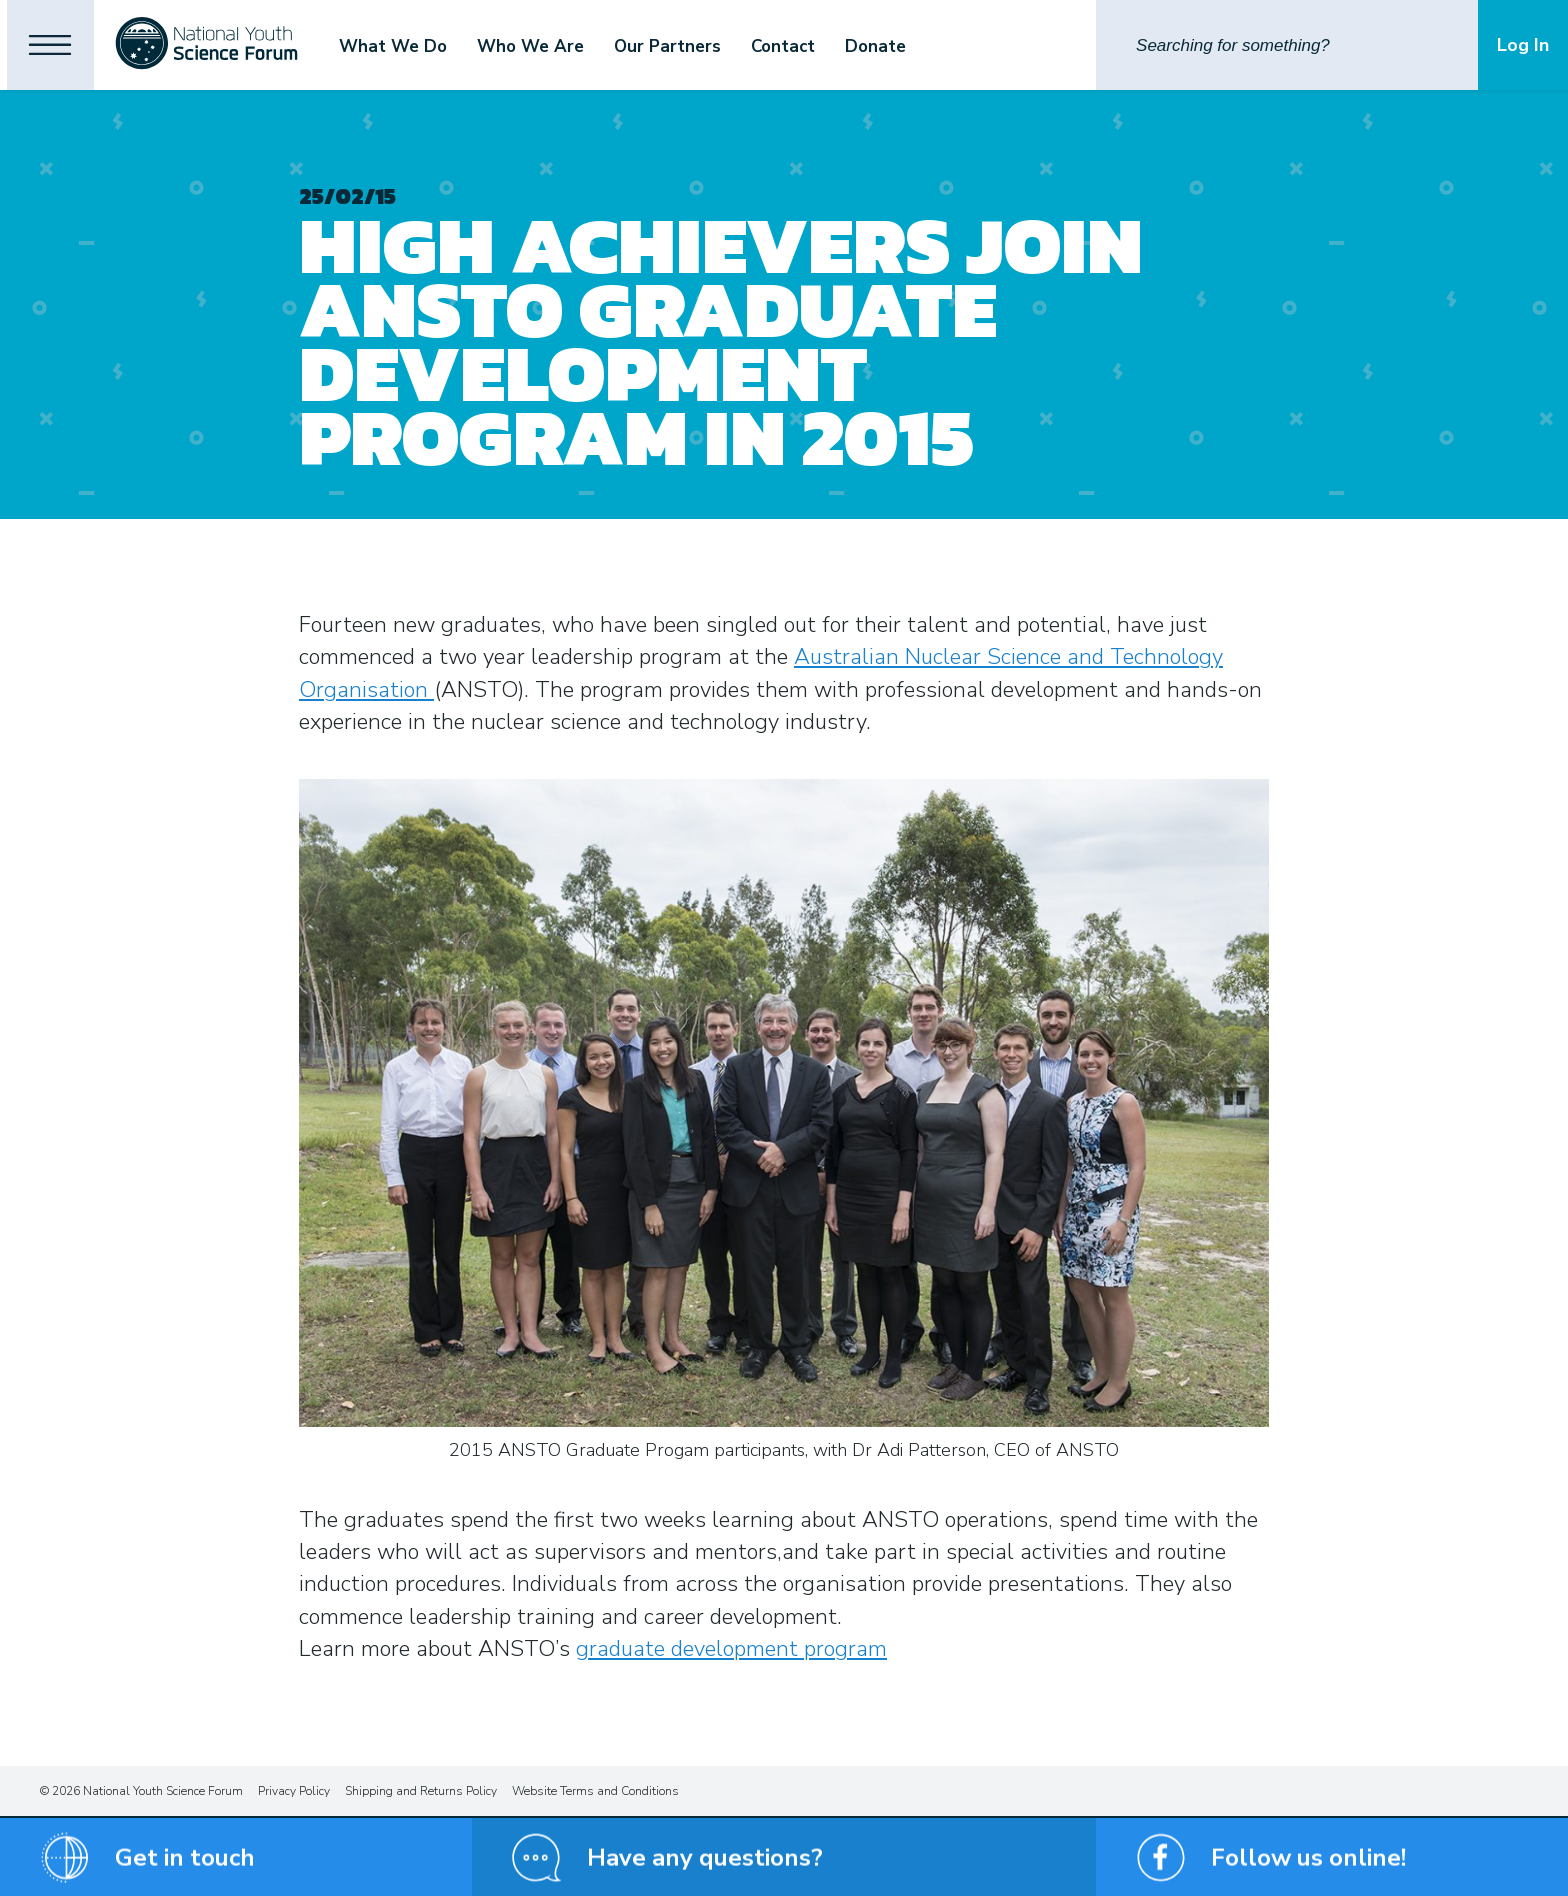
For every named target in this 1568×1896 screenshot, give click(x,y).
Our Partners (693, 46)
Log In (1523, 45)
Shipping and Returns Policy (421, 1791)
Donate (901, 46)
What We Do (419, 46)
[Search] (1287, 45)
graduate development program (731, 1649)
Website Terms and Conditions (595, 1791)
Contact (809, 46)
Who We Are (556, 46)
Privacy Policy (294, 1791)
